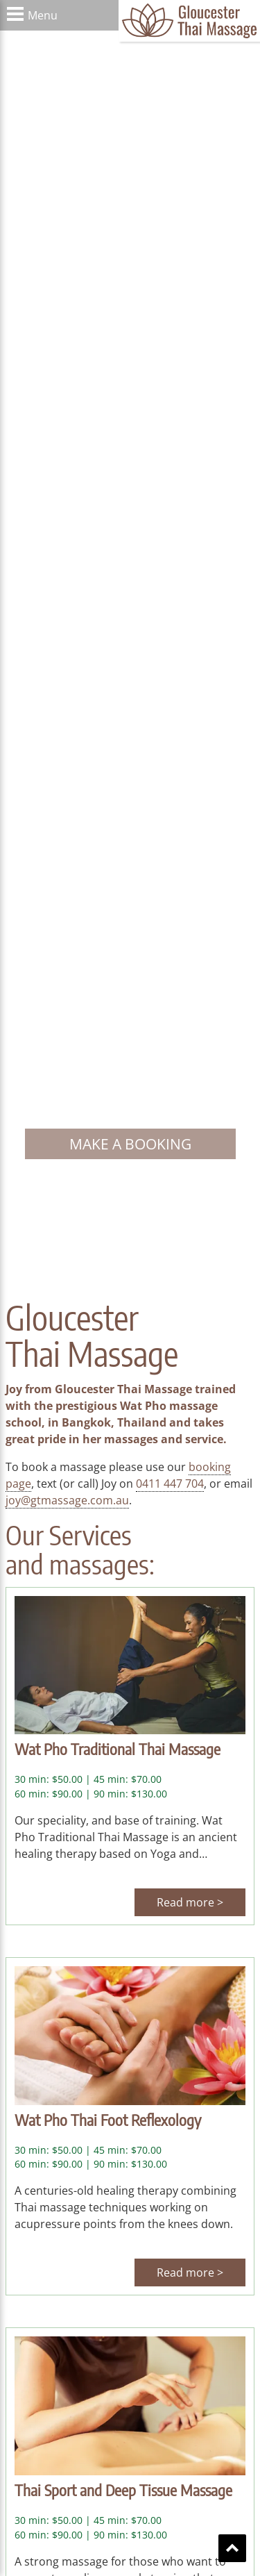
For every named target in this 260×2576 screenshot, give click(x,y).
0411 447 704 (170, 1483)
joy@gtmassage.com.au (67, 1500)
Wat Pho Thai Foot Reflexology (108, 2119)
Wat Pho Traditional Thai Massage (117, 1749)
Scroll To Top (232, 2548)
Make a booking (130, 1144)
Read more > (190, 1902)
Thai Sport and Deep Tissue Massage (123, 2490)
